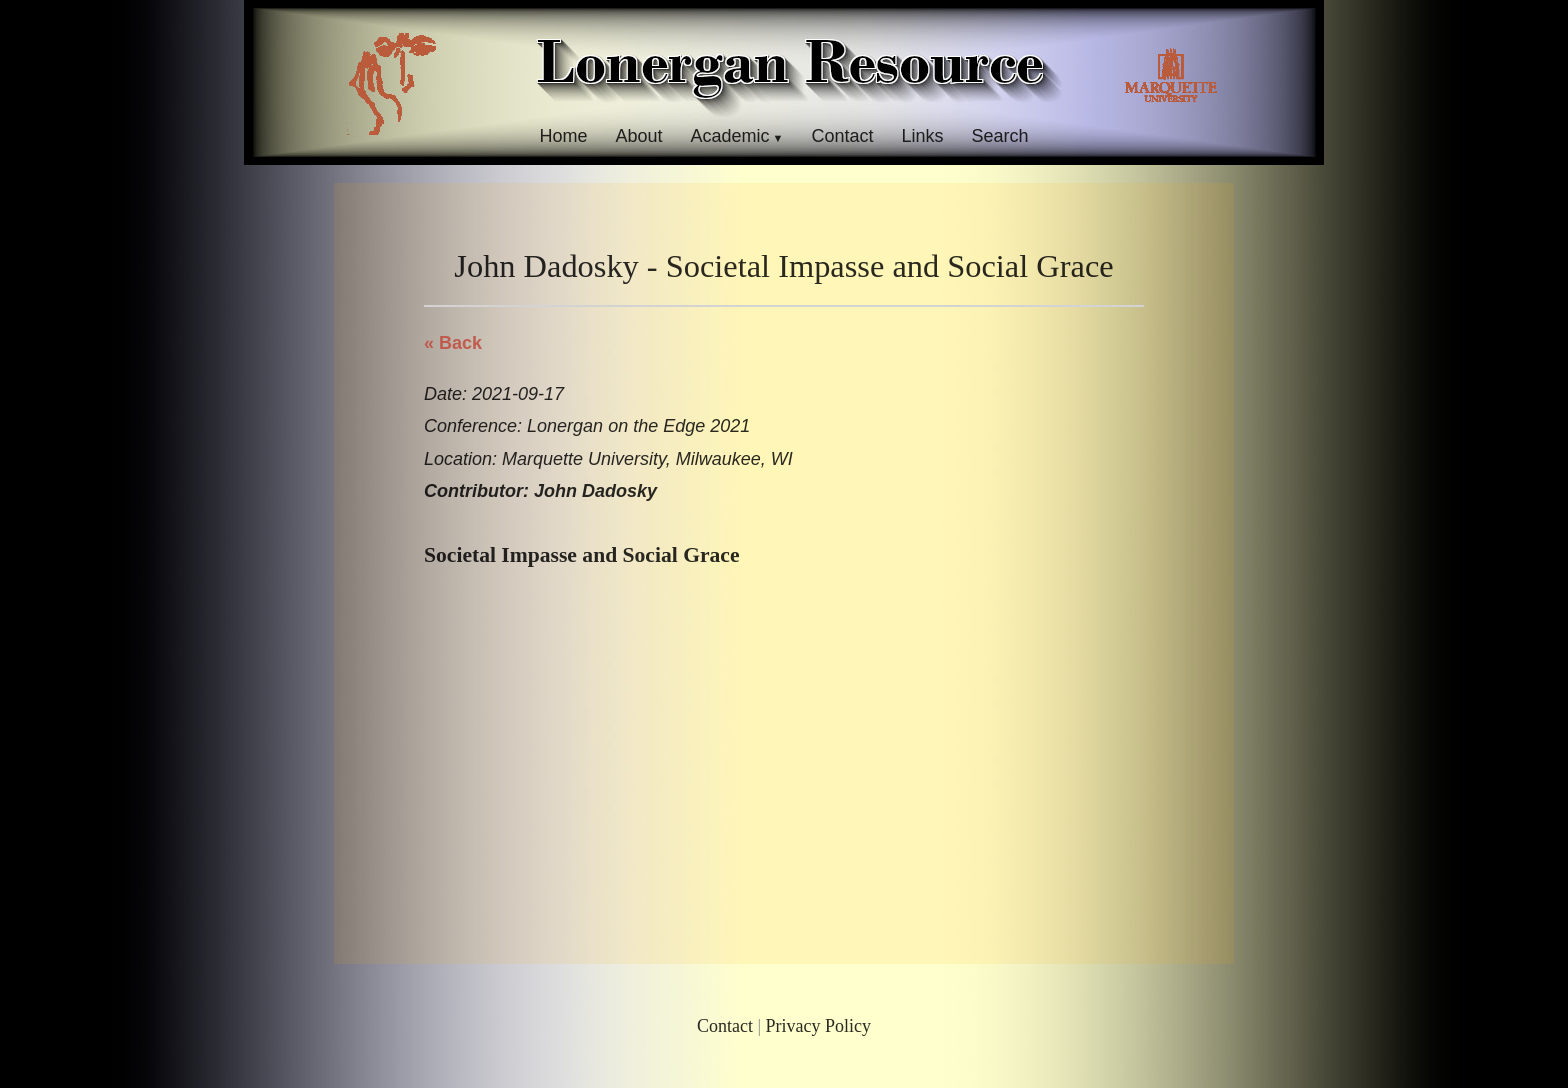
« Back (453, 343)
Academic (729, 136)
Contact (842, 136)
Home (563, 136)
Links (923, 136)
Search (1000, 136)
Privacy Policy (819, 1026)
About (638, 136)
